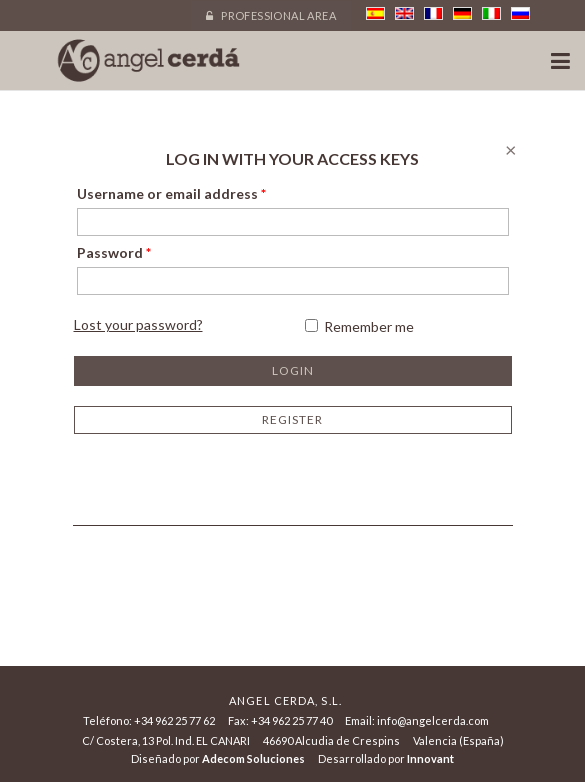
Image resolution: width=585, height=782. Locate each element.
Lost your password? (138, 324)
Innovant (430, 758)
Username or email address (171, 193)
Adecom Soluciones (253, 758)
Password (114, 252)
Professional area (271, 15)
